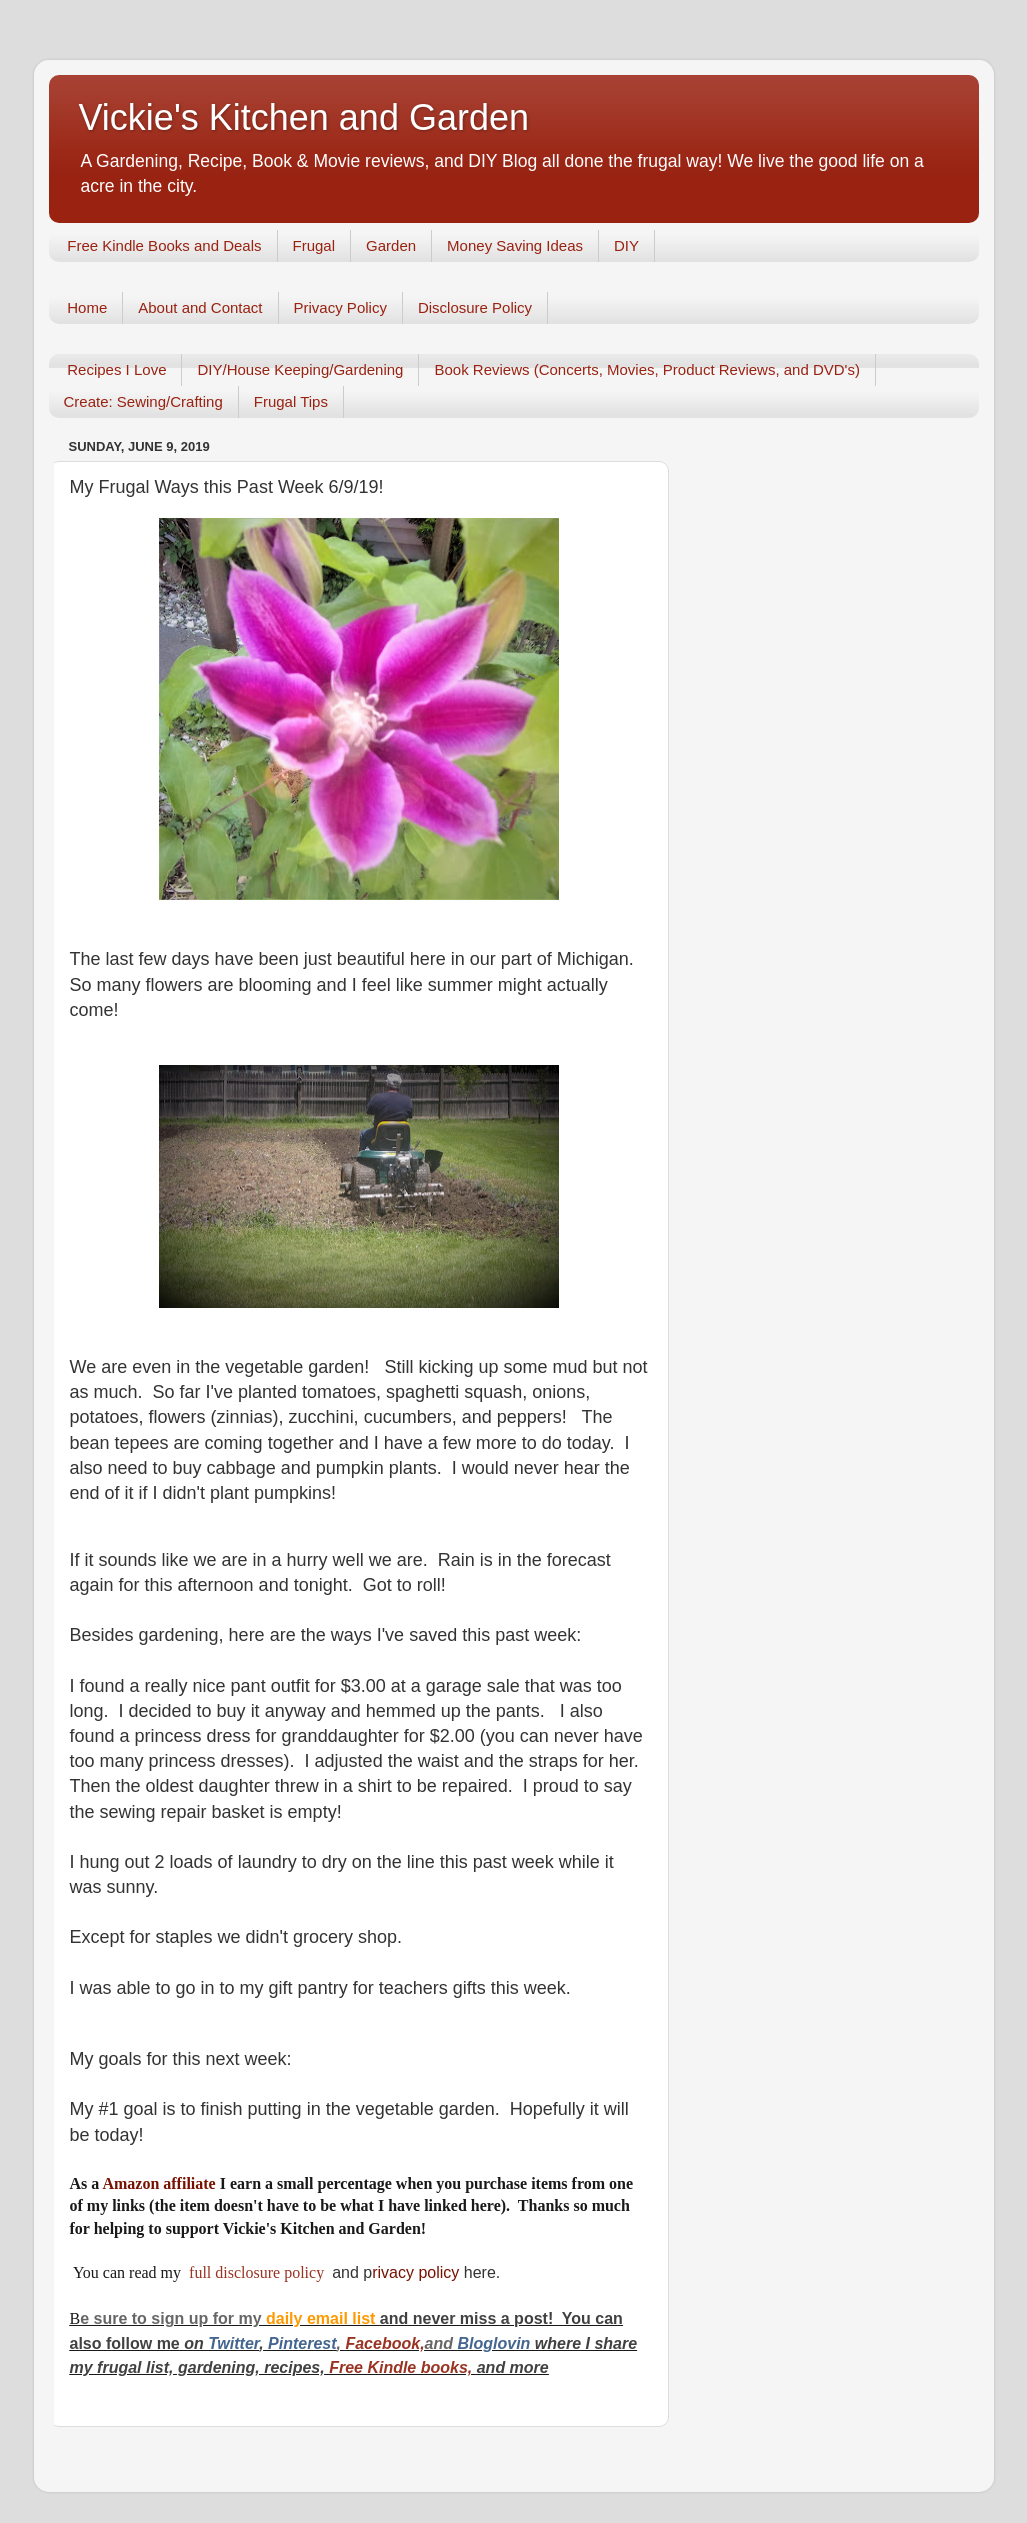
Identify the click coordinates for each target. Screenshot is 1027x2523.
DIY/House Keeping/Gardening (300, 369)
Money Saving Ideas (515, 245)
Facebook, (384, 2343)
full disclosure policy (258, 2272)
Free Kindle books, (401, 2367)
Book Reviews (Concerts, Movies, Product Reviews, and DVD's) (647, 369)
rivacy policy (415, 2272)
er (252, 2343)
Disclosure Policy (475, 307)
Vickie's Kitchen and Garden (304, 117)
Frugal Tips (291, 401)
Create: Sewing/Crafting (143, 401)
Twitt (226, 2343)
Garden (391, 245)
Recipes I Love (116, 369)
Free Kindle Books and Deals (164, 245)
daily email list (323, 2318)
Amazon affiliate (158, 2183)
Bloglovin (495, 2343)
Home (87, 307)
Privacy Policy (340, 307)
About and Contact (200, 307)
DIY (626, 245)
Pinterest (302, 2343)
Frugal (314, 245)
